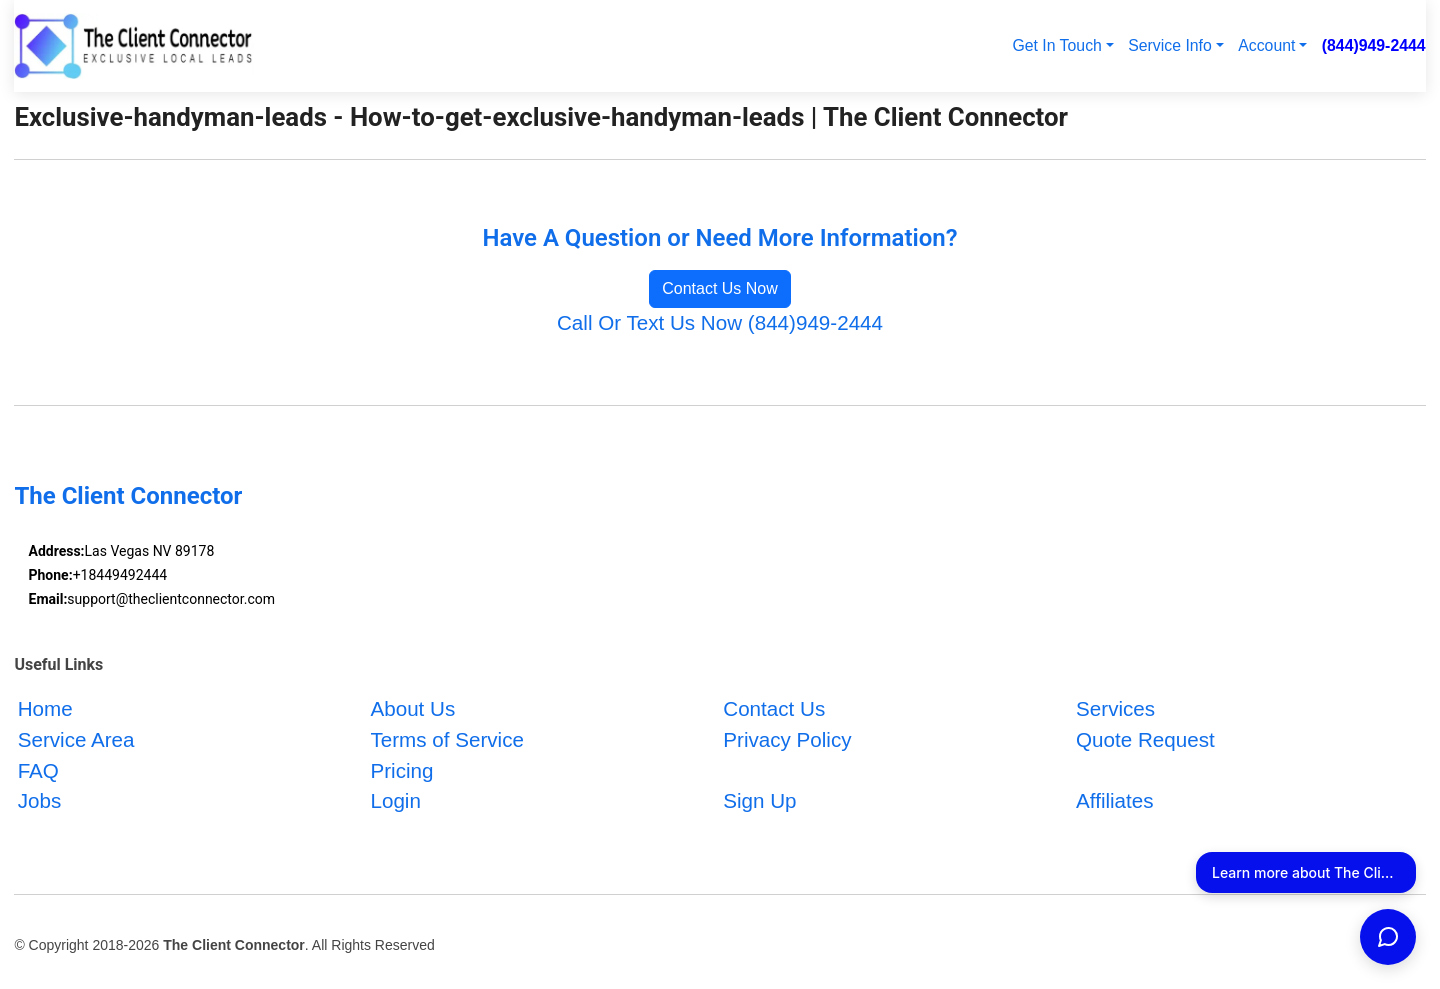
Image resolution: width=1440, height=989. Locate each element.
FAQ (38, 770)
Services (1115, 708)
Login (395, 801)
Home (45, 708)
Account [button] (1266, 45)
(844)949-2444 (1374, 45)
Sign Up (759, 801)
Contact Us (774, 708)
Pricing (401, 770)
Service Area (76, 739)
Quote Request (1145, 739)
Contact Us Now (720, 288)
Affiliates (1115, 801)
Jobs (40, 801)
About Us (412, 708)
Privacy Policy (787, 739)
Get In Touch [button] (1056, 45)
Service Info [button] (1170, 45)
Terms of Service (446, 739)
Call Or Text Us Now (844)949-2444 (720, 322)
